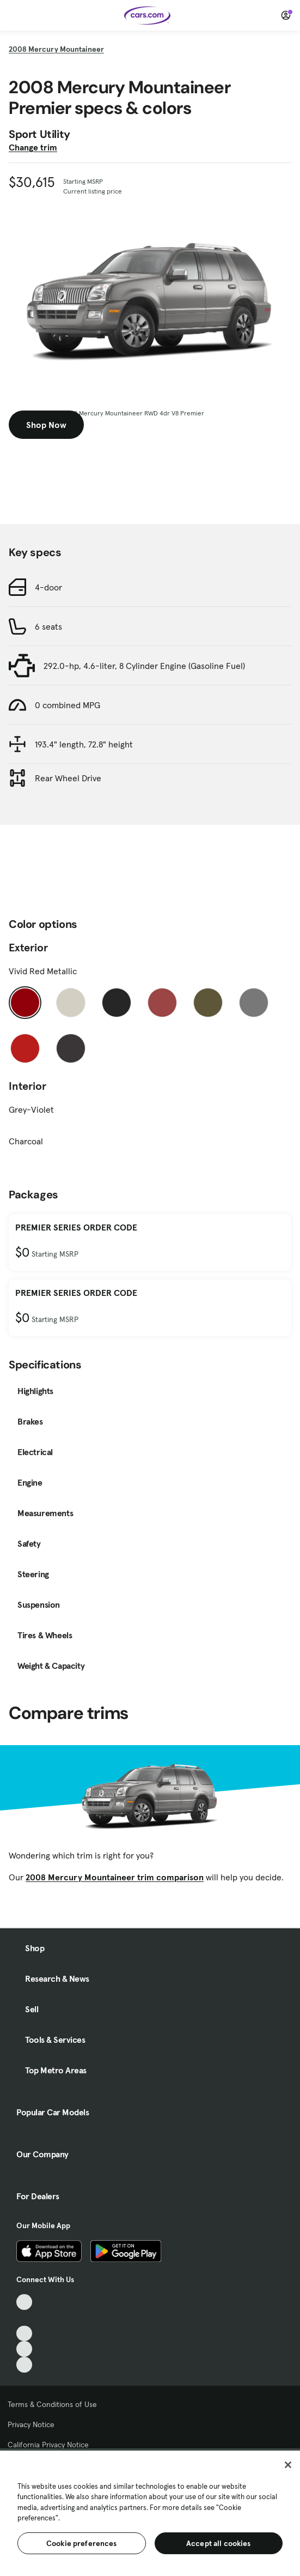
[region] (150, 2512)
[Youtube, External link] (24, 2334)
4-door (48, 587)
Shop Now (46, 424)
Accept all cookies (218, 2543)
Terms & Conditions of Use (52, 2404)
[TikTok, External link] (24, 2302)
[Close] (288, 2465)
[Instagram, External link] (24, 2349)
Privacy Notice (31, 2424)
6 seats (48, 626)
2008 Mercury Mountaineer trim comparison (115, 1877)
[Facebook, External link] (24, 2318)
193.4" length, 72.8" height (84, 744)
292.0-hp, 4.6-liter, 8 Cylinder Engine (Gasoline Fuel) (144, 665)
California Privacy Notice (48, 2445)
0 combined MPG (67, 704)
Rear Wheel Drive (68, 778)
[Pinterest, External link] (24, 2365)
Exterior (28, 947)
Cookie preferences (81, 2543)
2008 (56, 49)
